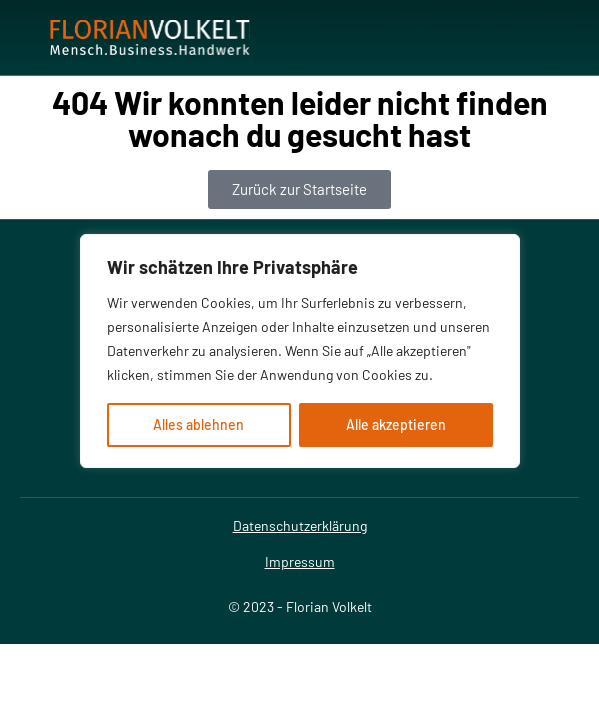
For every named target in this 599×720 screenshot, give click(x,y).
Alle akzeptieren (396, 424)
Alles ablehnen (198, 424)
